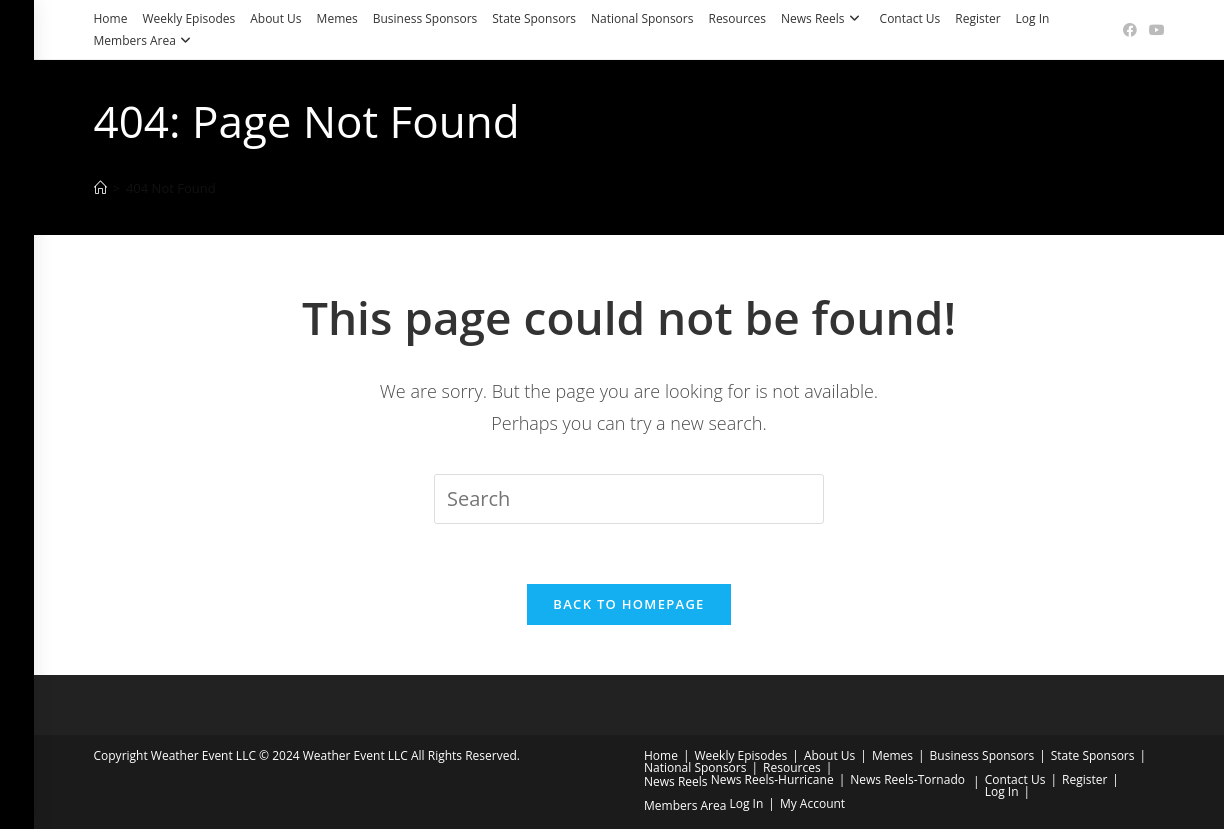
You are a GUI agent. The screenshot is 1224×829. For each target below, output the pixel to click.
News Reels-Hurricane (772, 779)
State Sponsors (534, 18)
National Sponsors (642, 18)
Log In (1033, 18)
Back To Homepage (628, 604)
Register (977, 18)
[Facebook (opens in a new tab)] (1130, 30)
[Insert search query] (629, 499)
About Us (275, 18)
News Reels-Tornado (907, 779)
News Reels (823, 18)
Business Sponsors (425, 18)
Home (111, 18)
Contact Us (910, 18)
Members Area (145, 40)
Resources (737, 18)
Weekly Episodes (188, 18)
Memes (337, 18)
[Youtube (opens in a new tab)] (1154, 30)
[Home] (100, 188)
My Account (812, 803)
